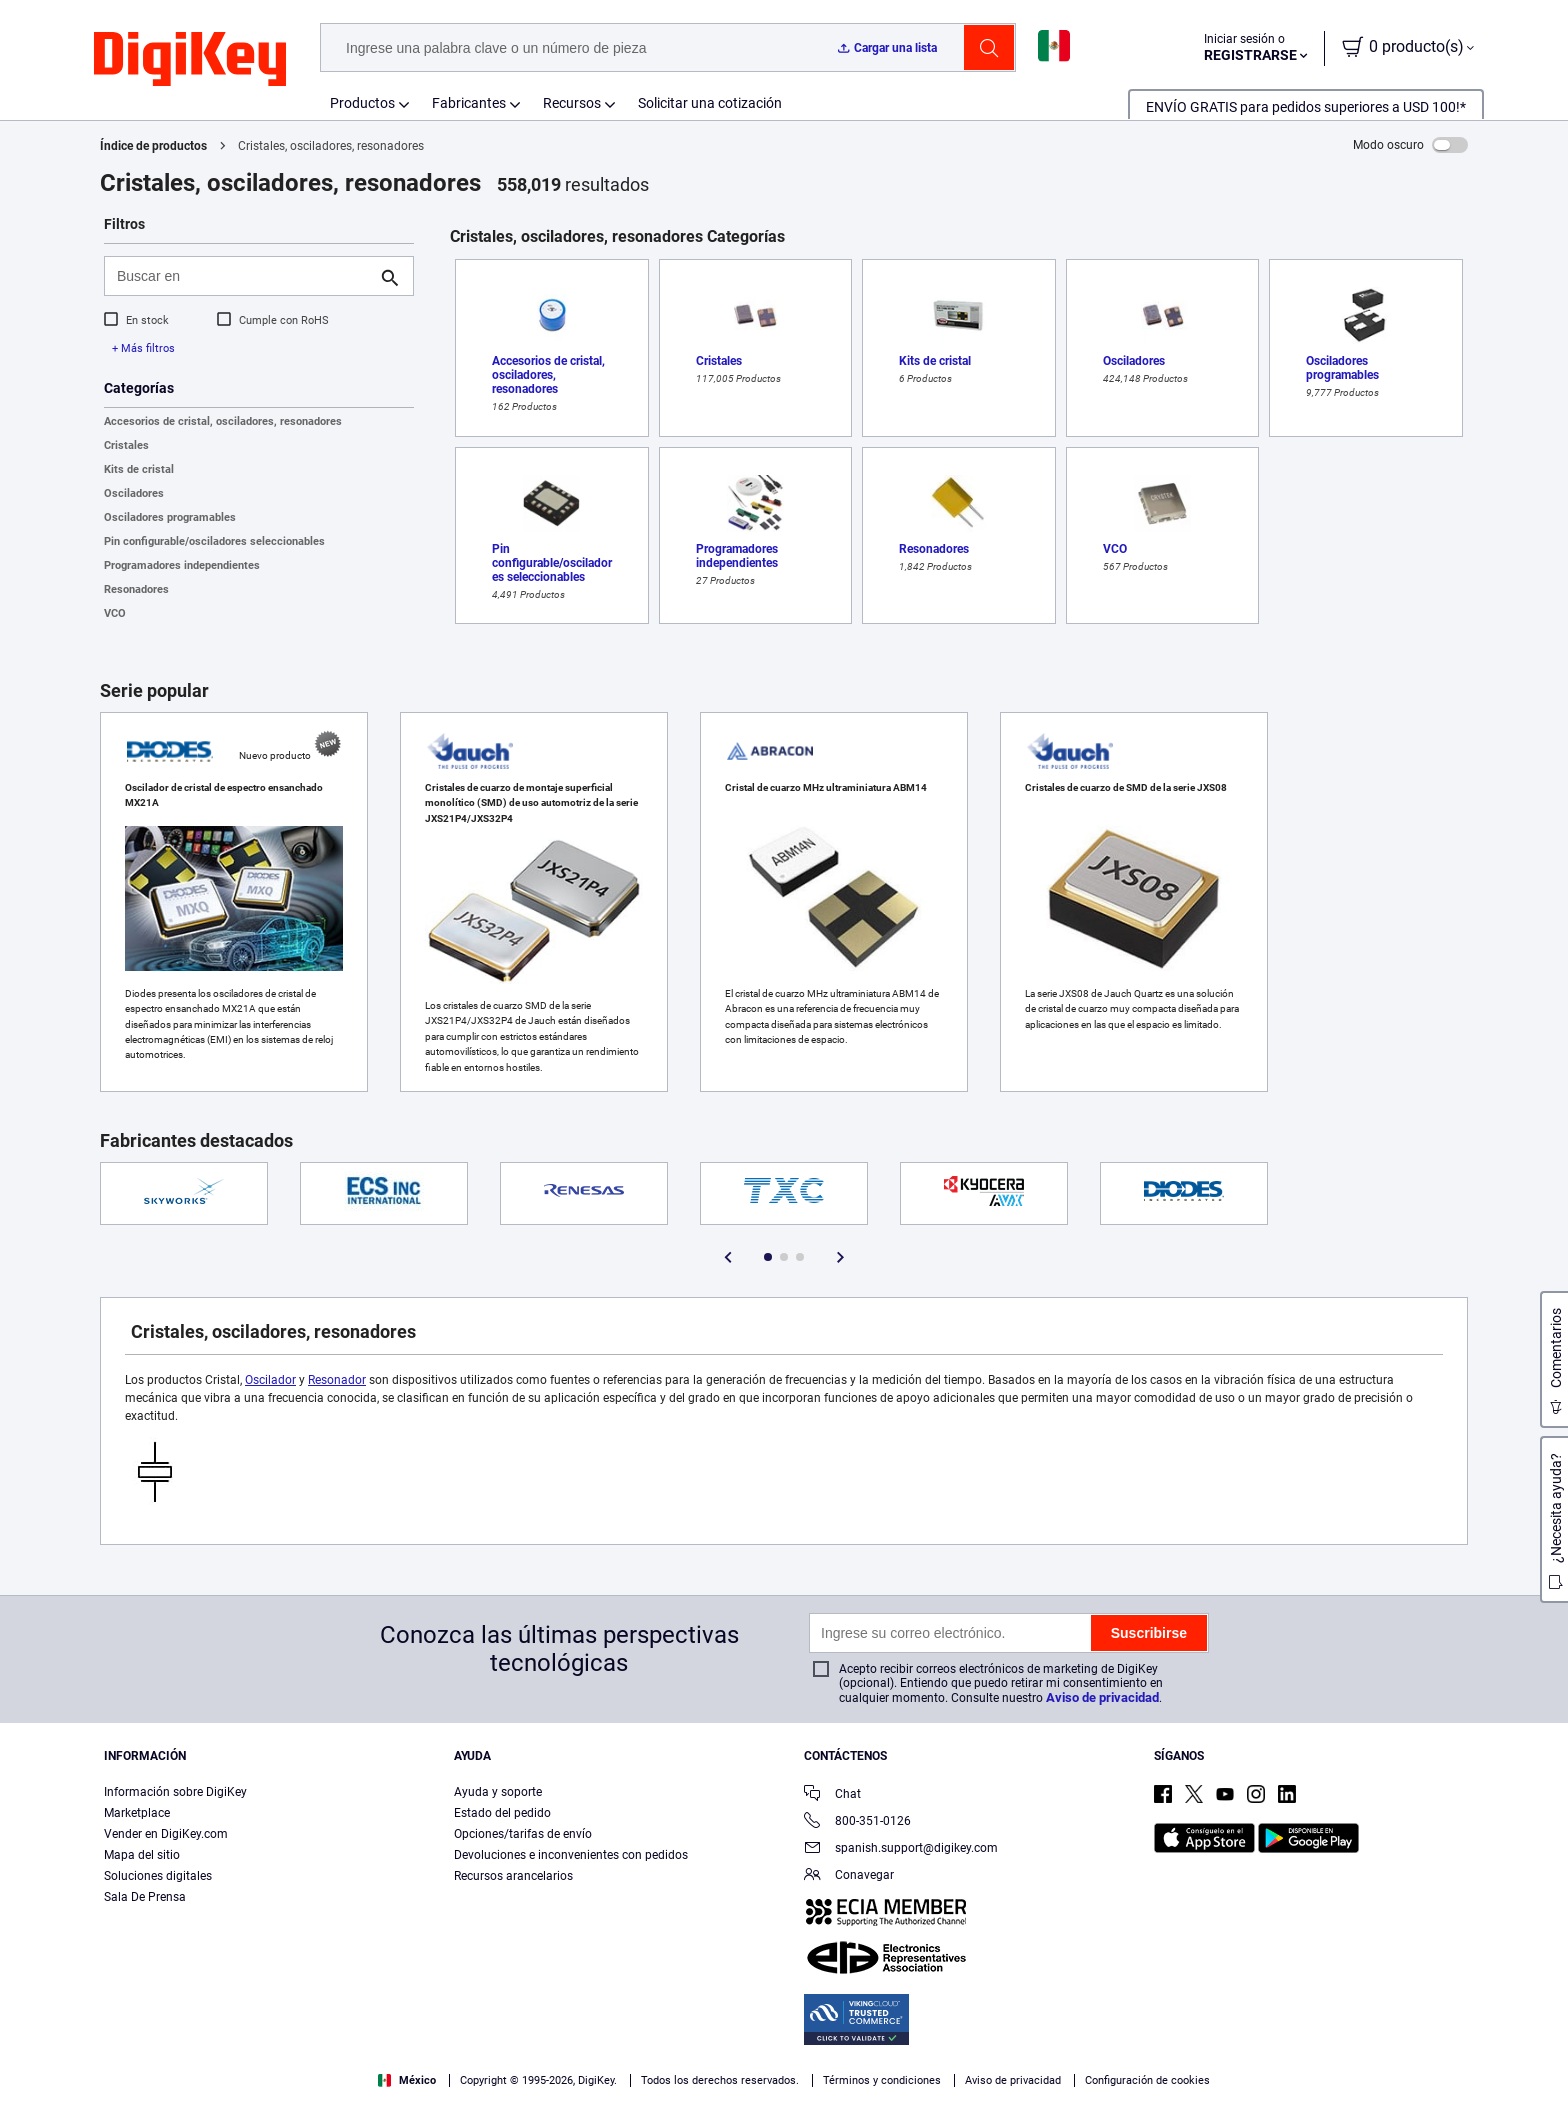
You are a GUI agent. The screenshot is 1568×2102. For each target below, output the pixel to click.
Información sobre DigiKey (175, 1792)
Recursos (572, 103)
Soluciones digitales (158, 1876)
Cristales (126, 445)
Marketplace (137, 1813)
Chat (832, 1795)
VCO (115, 613)
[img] (190, 60)
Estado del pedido (502, 1813)
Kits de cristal (139, 469)
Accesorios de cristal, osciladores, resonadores (223, 421)
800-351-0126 (857, 1822)
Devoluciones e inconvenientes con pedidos (571, 1855)
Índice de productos (153, 146)
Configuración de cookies (1147, 2080)
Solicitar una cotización (710, 103)
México (407, 2080)
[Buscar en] (243, 276)
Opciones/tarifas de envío (523, 1834)
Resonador (337, 1380)
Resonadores (136, 589)
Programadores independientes (182, 565)
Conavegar (849, 1876)
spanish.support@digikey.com (901, 1849)
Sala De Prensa (145, 1897)
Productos (362, 103)
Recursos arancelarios (513, 1876)
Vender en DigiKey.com (166, 1834)
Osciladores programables (170, 517)
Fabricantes (469, 103)
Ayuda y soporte (498, 1792)
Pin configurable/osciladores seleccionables (214, 541)
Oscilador (270, 1380)
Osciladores (134, 493)
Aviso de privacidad (1102, 1697)
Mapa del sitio (142, 1855)
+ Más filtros (143, 348)
